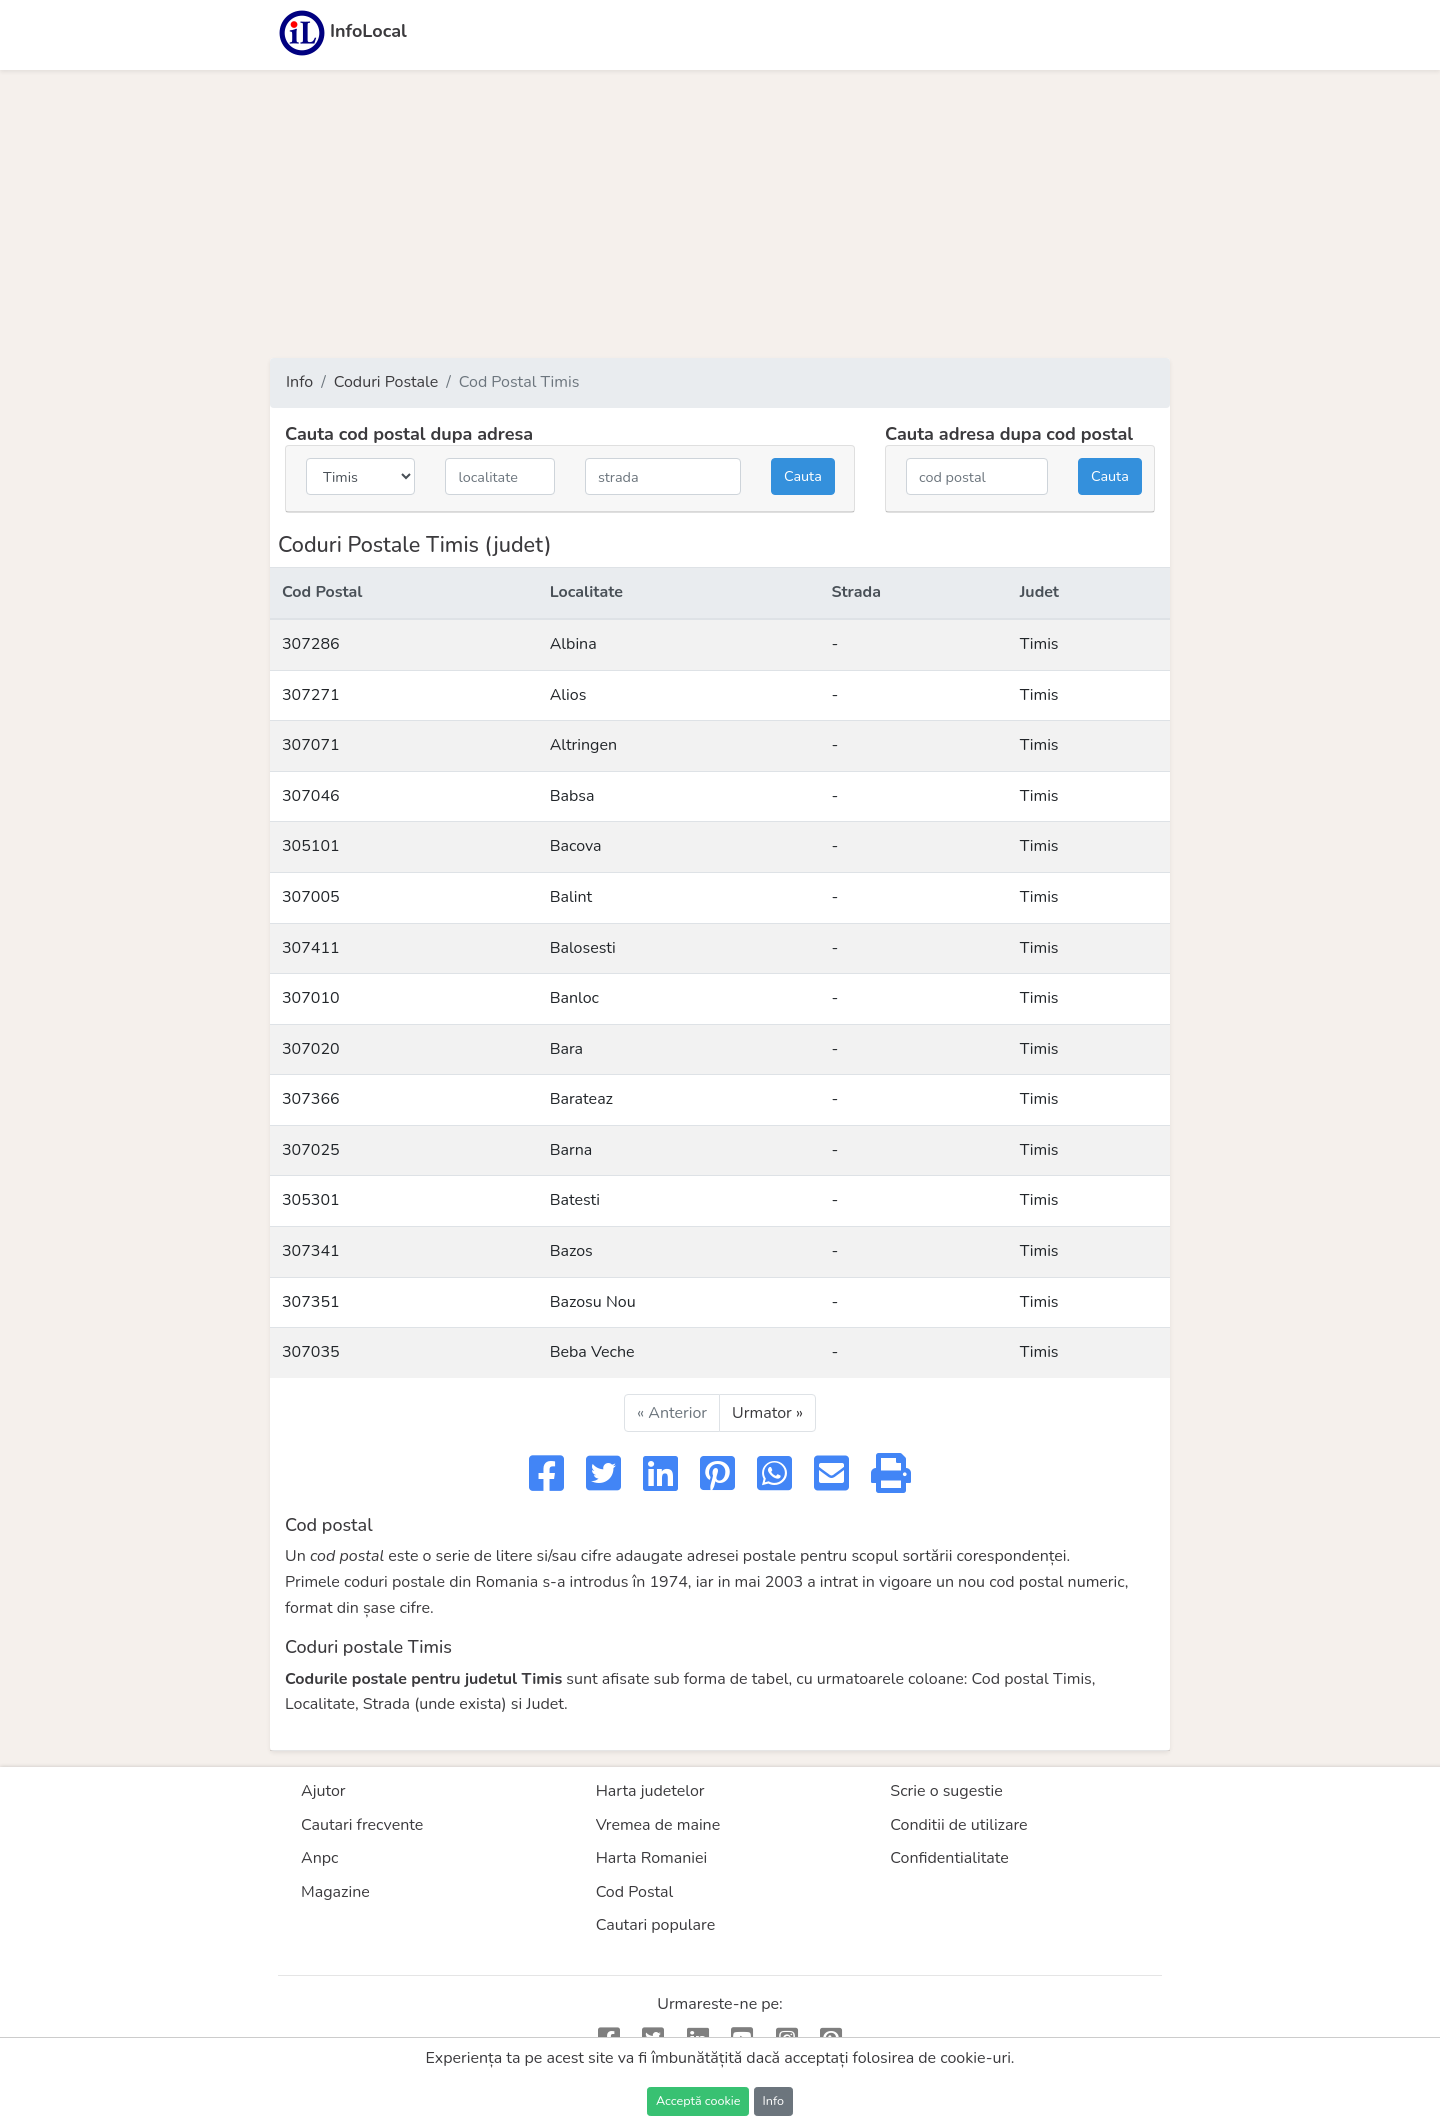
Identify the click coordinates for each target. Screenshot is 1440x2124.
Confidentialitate (949, 1858)
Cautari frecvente (362, 1825)
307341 (311, 1251)
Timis (1039, 644)
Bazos (571, 1251)
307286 (311, 644)
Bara (566, 1049)
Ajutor (323, 1791)
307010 (311, 998)
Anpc (320, 1858)
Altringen (583, 745)
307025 (311, 1150)
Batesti (575, 1200)
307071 (311, 745)
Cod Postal (635, 1892)
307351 (311, 1302)
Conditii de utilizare (958, 1825)
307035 (311, 1352)
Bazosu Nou (593, 1302)
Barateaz (581, 1099)
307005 (311, 897)
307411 (311, 948)
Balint (571, 897)
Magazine (335, 1892)
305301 (311, 1200)
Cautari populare (656, 1925)
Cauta (803, 476)
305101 (311, 846)
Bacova (576, 846)
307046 (311, 796)
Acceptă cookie (698, 2100)
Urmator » (767, 1413)
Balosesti (583, 948)
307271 (311, 695)
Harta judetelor (650, 1791)
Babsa (572, 796)
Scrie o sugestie (946, 1791)
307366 (311, 1099)
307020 (311, 1049)
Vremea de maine (658, 1825)
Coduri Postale (386, 382)
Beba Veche (592, 1352)
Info (299, 382)
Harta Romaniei (652, 1858)
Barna (571, 1150)
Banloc (574, 998)
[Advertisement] (720, 214)
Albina (573, 644)
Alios (568, 695)
